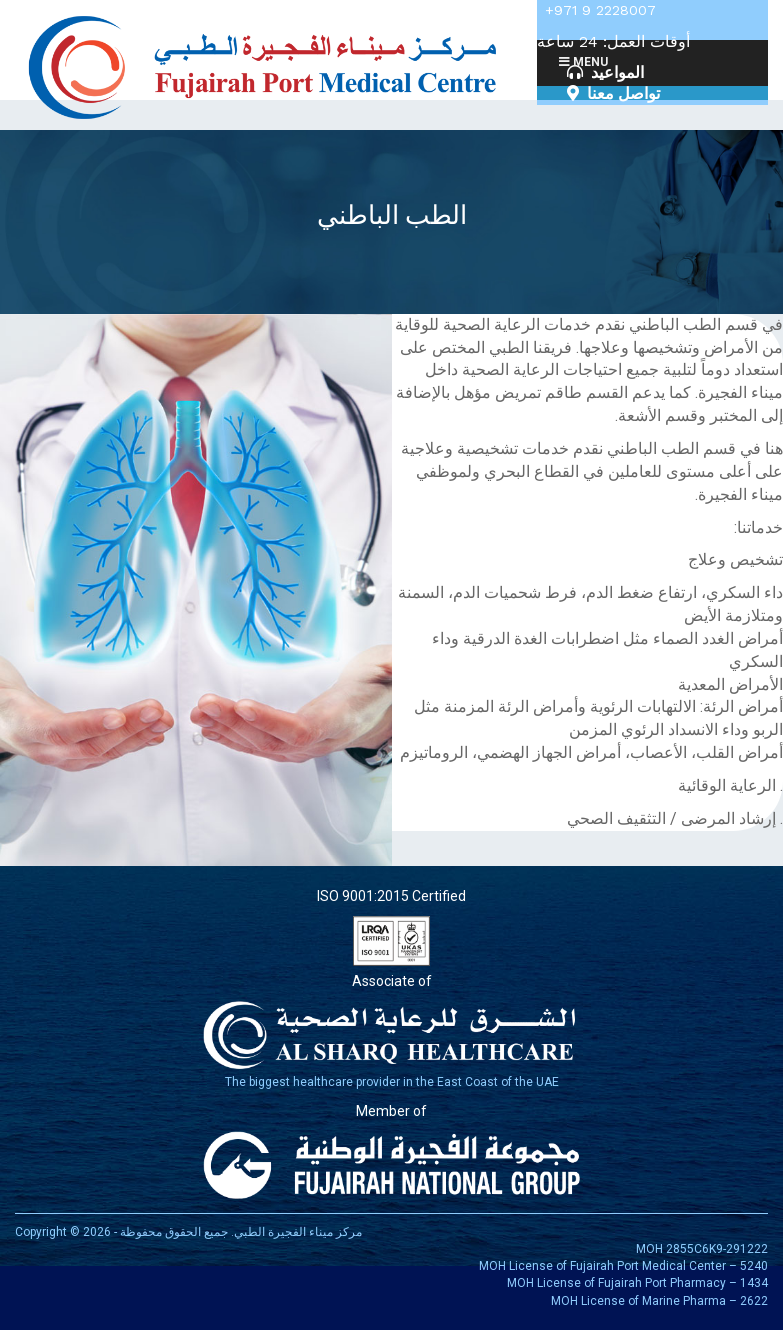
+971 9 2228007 (600, 10)
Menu (582, 62)
